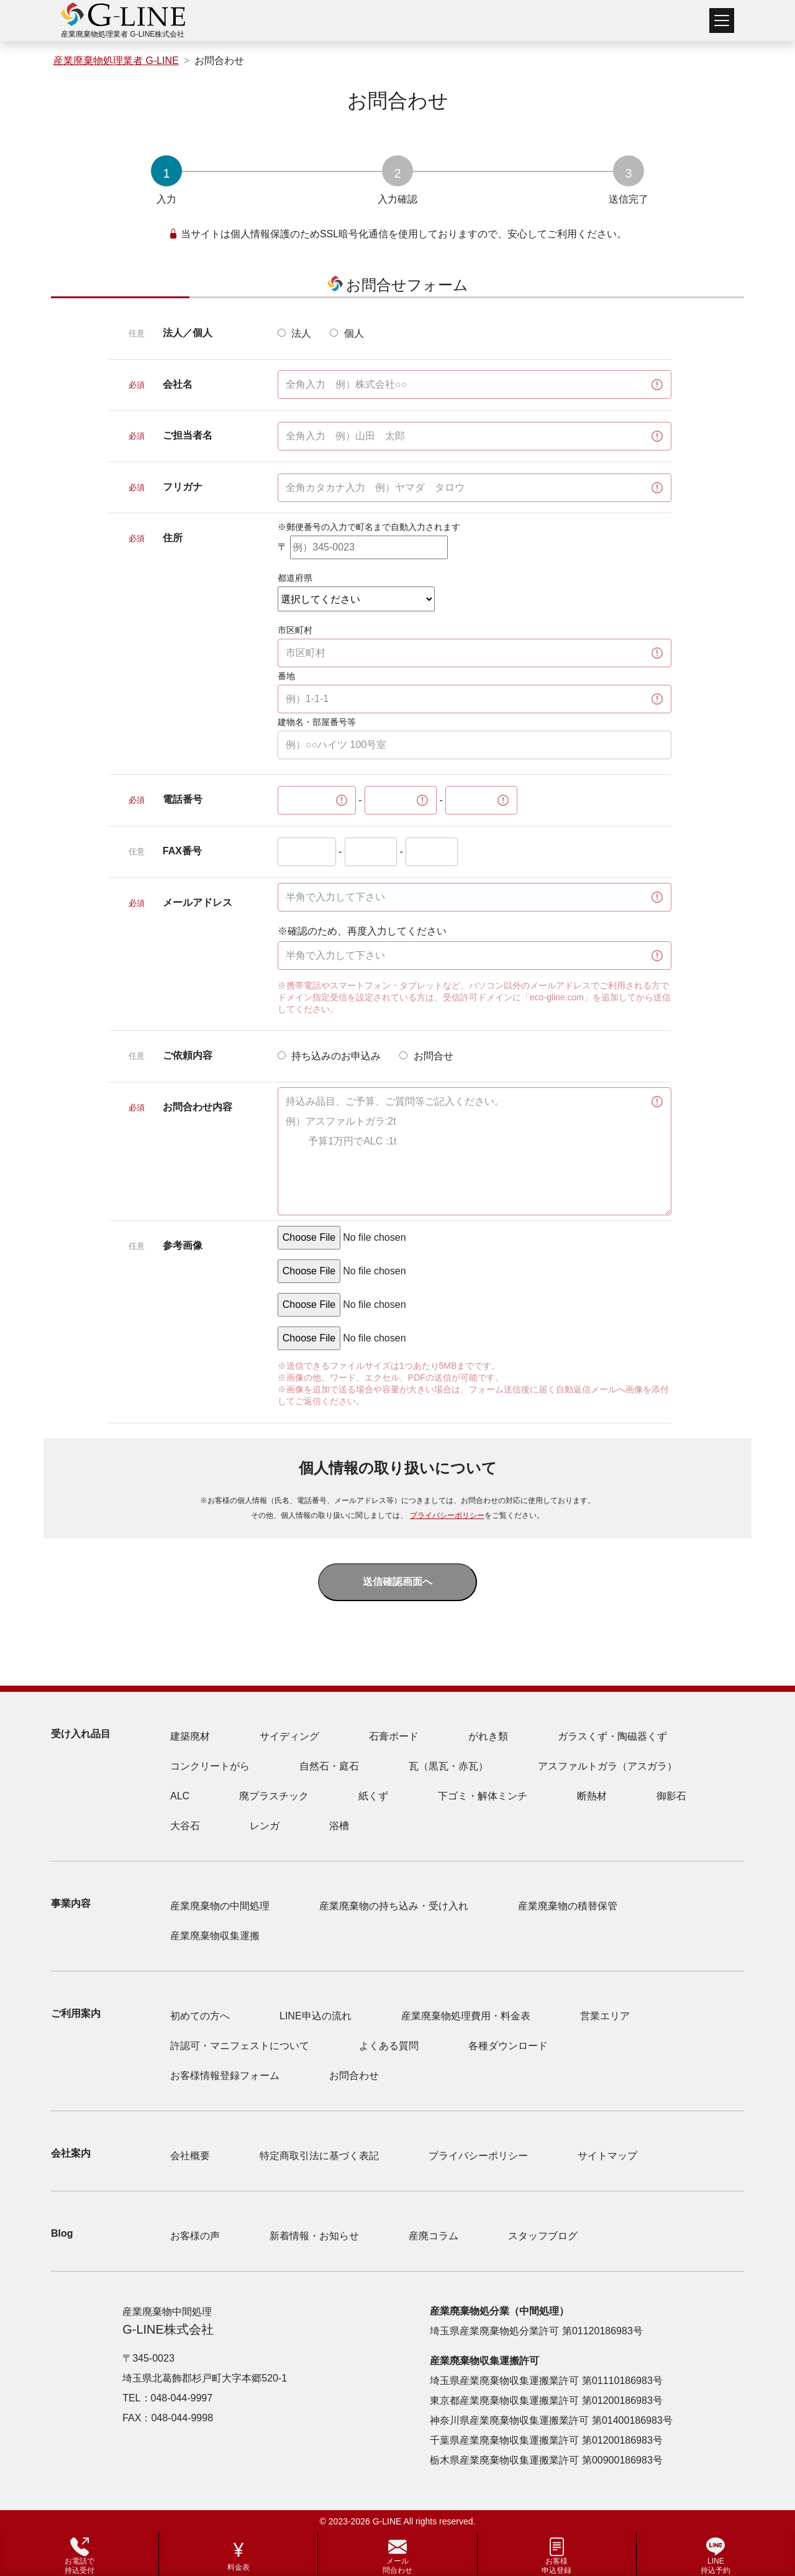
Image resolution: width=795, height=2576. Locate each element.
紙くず (373, 1796)
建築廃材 (190, 1736)
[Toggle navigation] (721, 20)
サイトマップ (607, 2155)
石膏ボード (394, 1736)
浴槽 (339, 1825)
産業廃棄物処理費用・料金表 (465, 2016)
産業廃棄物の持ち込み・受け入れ (393, 1906)
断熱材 (592, 1796)
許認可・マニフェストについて (239, 2045)
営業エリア (605, 2016)
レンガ (264, 1825)
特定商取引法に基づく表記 (319, 2155)
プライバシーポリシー (447, 1515)
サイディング (289, 1736)
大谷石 (185, 1825)
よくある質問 (389, 2045)
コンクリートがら (210, 1766)
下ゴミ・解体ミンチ (482, 1796)
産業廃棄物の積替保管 (567, 1906)
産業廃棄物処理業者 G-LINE (116, 60)
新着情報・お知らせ (314, 2236)
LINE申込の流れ (315, 2016)
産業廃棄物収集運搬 (215, 1935)
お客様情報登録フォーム (224, 2075)
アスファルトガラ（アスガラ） (607, 1766)
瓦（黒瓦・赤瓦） (448, 1766)
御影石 (671, 1796)
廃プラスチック (274, 1796)
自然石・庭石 (329, 1766)
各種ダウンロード (508, 2045)
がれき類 (488, 1736)
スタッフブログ (543, 2236)
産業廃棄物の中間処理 (220, 1906)
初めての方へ (200, 2016)
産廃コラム (433, 2236)
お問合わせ (354, 2075)
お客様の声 (195, 2236)
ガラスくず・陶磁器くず (612, 1736)
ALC (179, 1796)
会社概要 (190, 2155)
